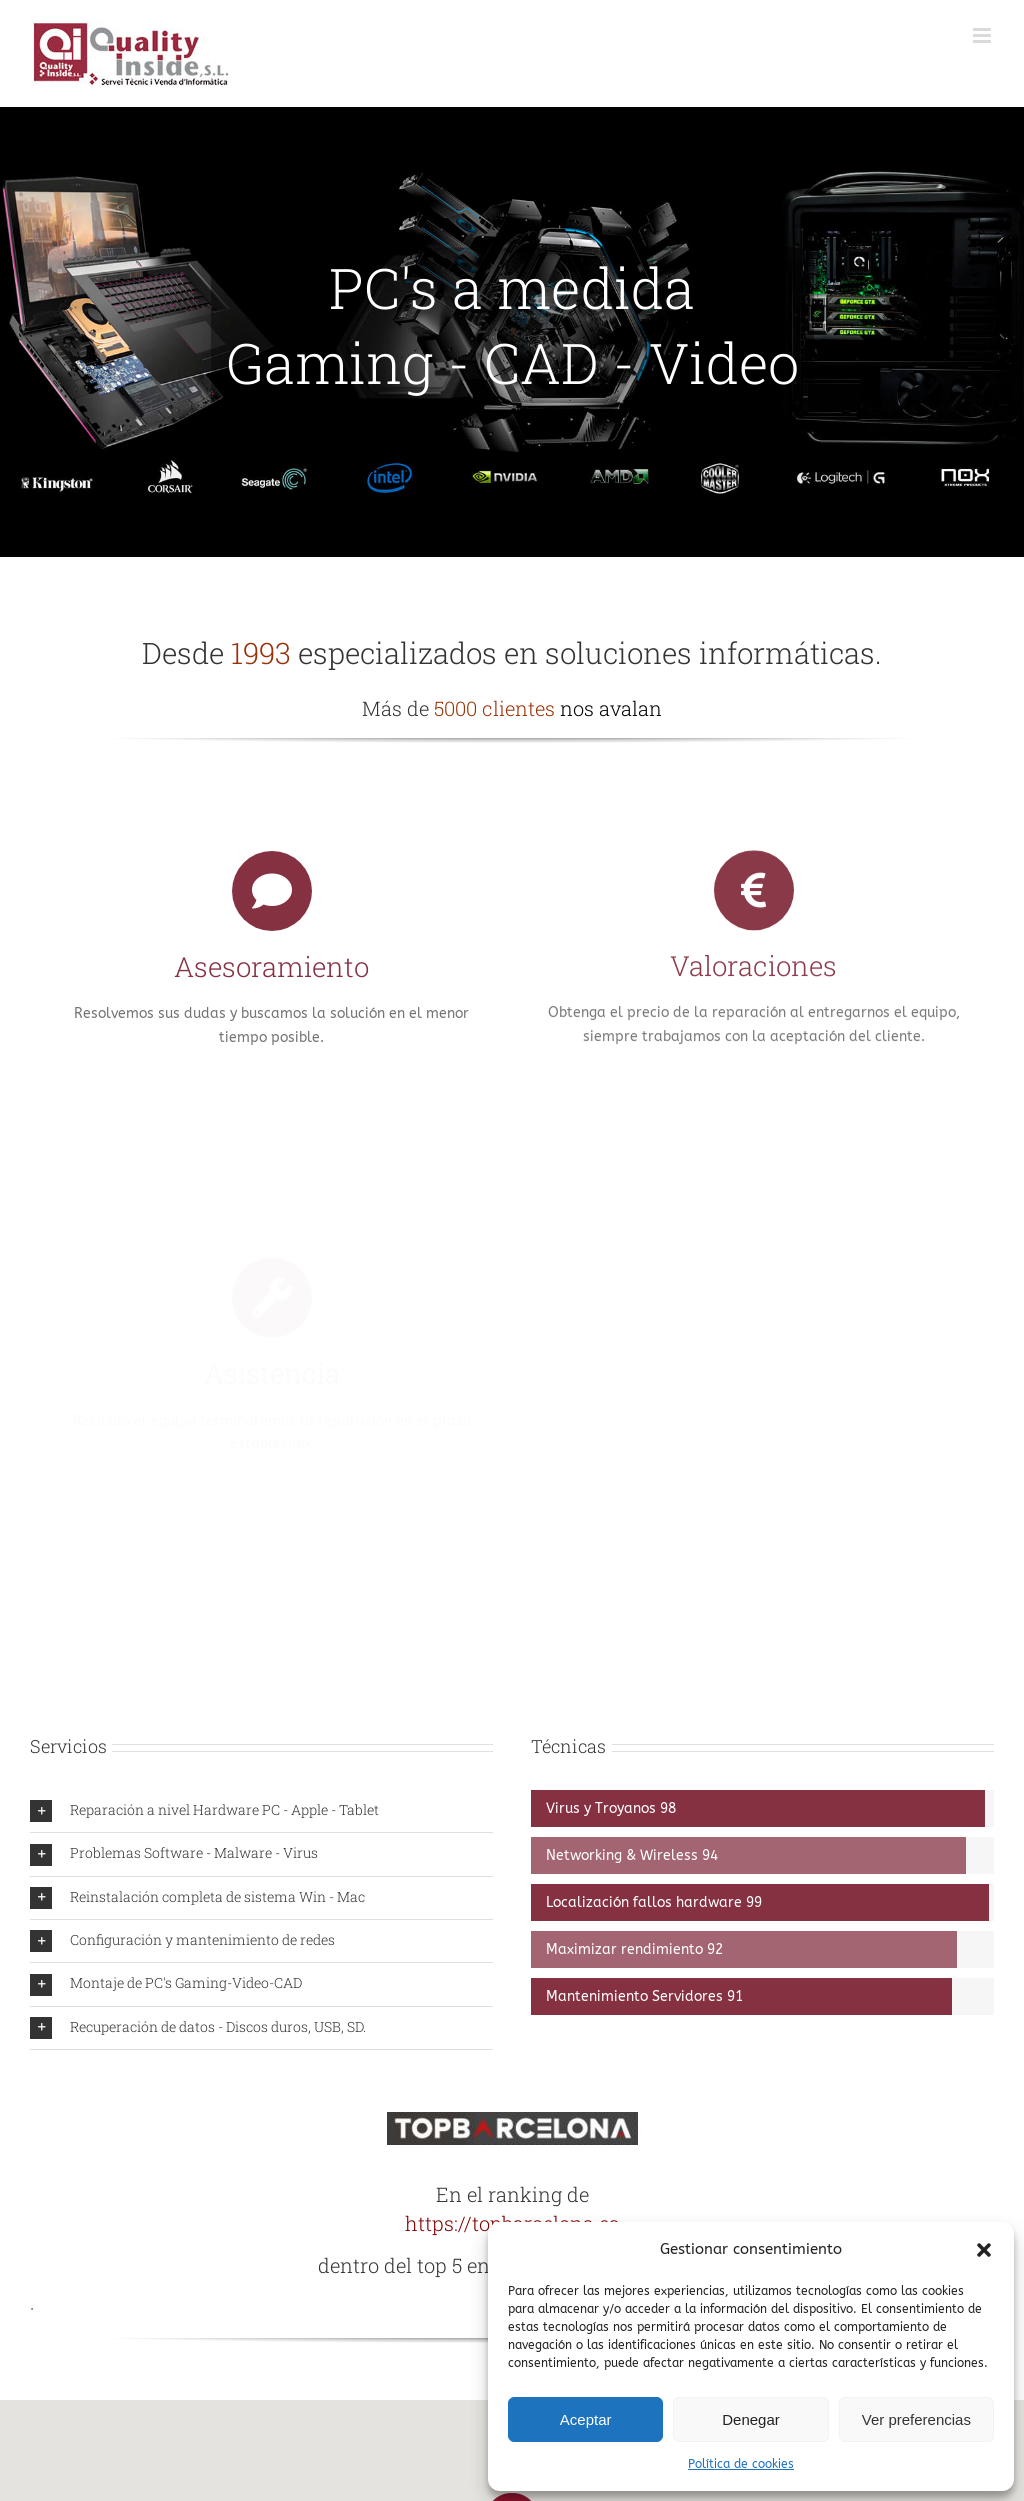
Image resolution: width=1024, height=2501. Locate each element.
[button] (984, 2250)
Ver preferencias (916, 2419)
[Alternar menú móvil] (983, 35)
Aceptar (586, 2419)
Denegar (751, 2419)
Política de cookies (741, 2464)
